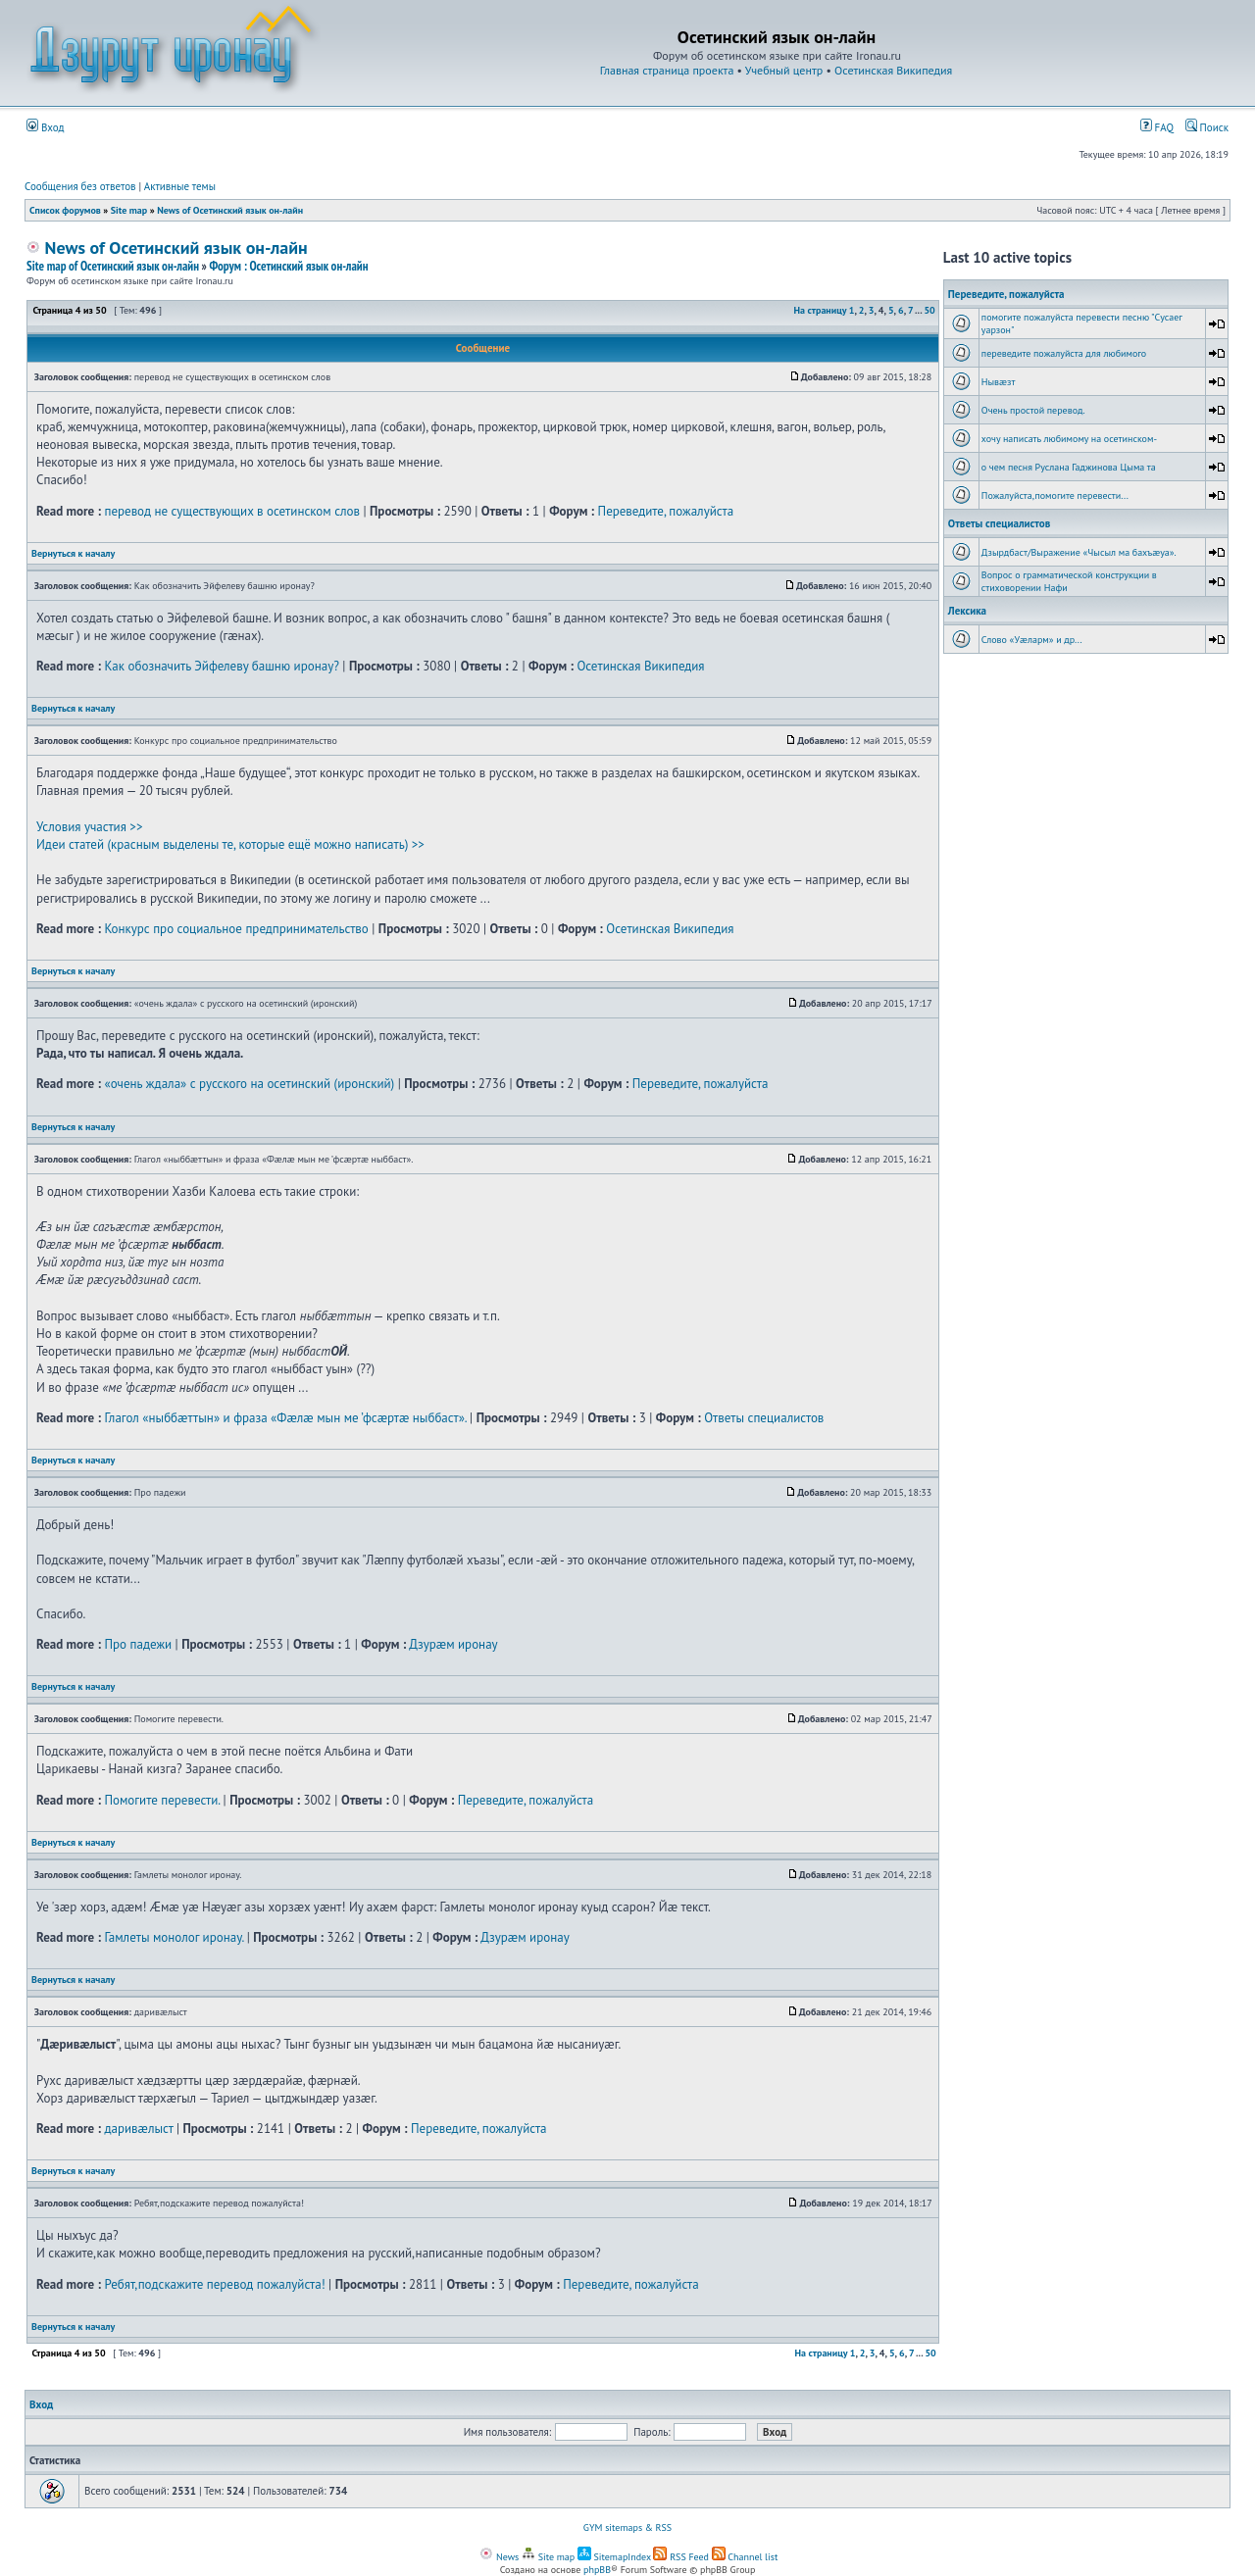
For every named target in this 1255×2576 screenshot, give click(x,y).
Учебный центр (784, 70)
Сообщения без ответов (80, 186)
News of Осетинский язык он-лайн (230, 210)
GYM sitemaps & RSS (627, 2527)
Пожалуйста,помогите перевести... (1055, 495)
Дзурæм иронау (453, 1644)
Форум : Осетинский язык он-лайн (288, 266)
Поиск (1207, 127)
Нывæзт (998, 381)
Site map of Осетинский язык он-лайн (112, 266)
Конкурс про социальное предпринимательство (236, 928)
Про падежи (138, 1644)
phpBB (597, 2569)
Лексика (967, 611)
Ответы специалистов (764, 1418)
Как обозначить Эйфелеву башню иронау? (221, 666)
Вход (45, 127)
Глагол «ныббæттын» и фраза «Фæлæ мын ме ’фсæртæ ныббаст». (285, 1418)
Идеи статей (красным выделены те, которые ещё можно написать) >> (230, 844)
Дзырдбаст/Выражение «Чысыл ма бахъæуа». (1079, 552)
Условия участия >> (89, 826)
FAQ (1157, 127)
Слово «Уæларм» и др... (1031, 639)
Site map (129, 210)
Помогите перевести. (162, 1800)
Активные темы (180, 186)
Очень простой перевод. (1033, 410)
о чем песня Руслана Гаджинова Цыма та (1068, 467)
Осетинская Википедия (893, 70)
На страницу (820, 310)
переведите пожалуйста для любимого (1063, 353)
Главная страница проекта (667, 70)
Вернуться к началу (73, 553)
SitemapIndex (614, 2557)
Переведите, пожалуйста (666, 511)
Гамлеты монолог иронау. (173, 1937)
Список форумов (65, 210)
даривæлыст (138, 2128)
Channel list (745, 2557)
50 (929, 310)
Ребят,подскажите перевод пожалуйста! (214, 2284)
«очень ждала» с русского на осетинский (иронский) (249, 1083)
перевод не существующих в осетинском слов (232, 511)
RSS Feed (681, 2557)
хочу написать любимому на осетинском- (1069, 438)
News (499, 2557)
